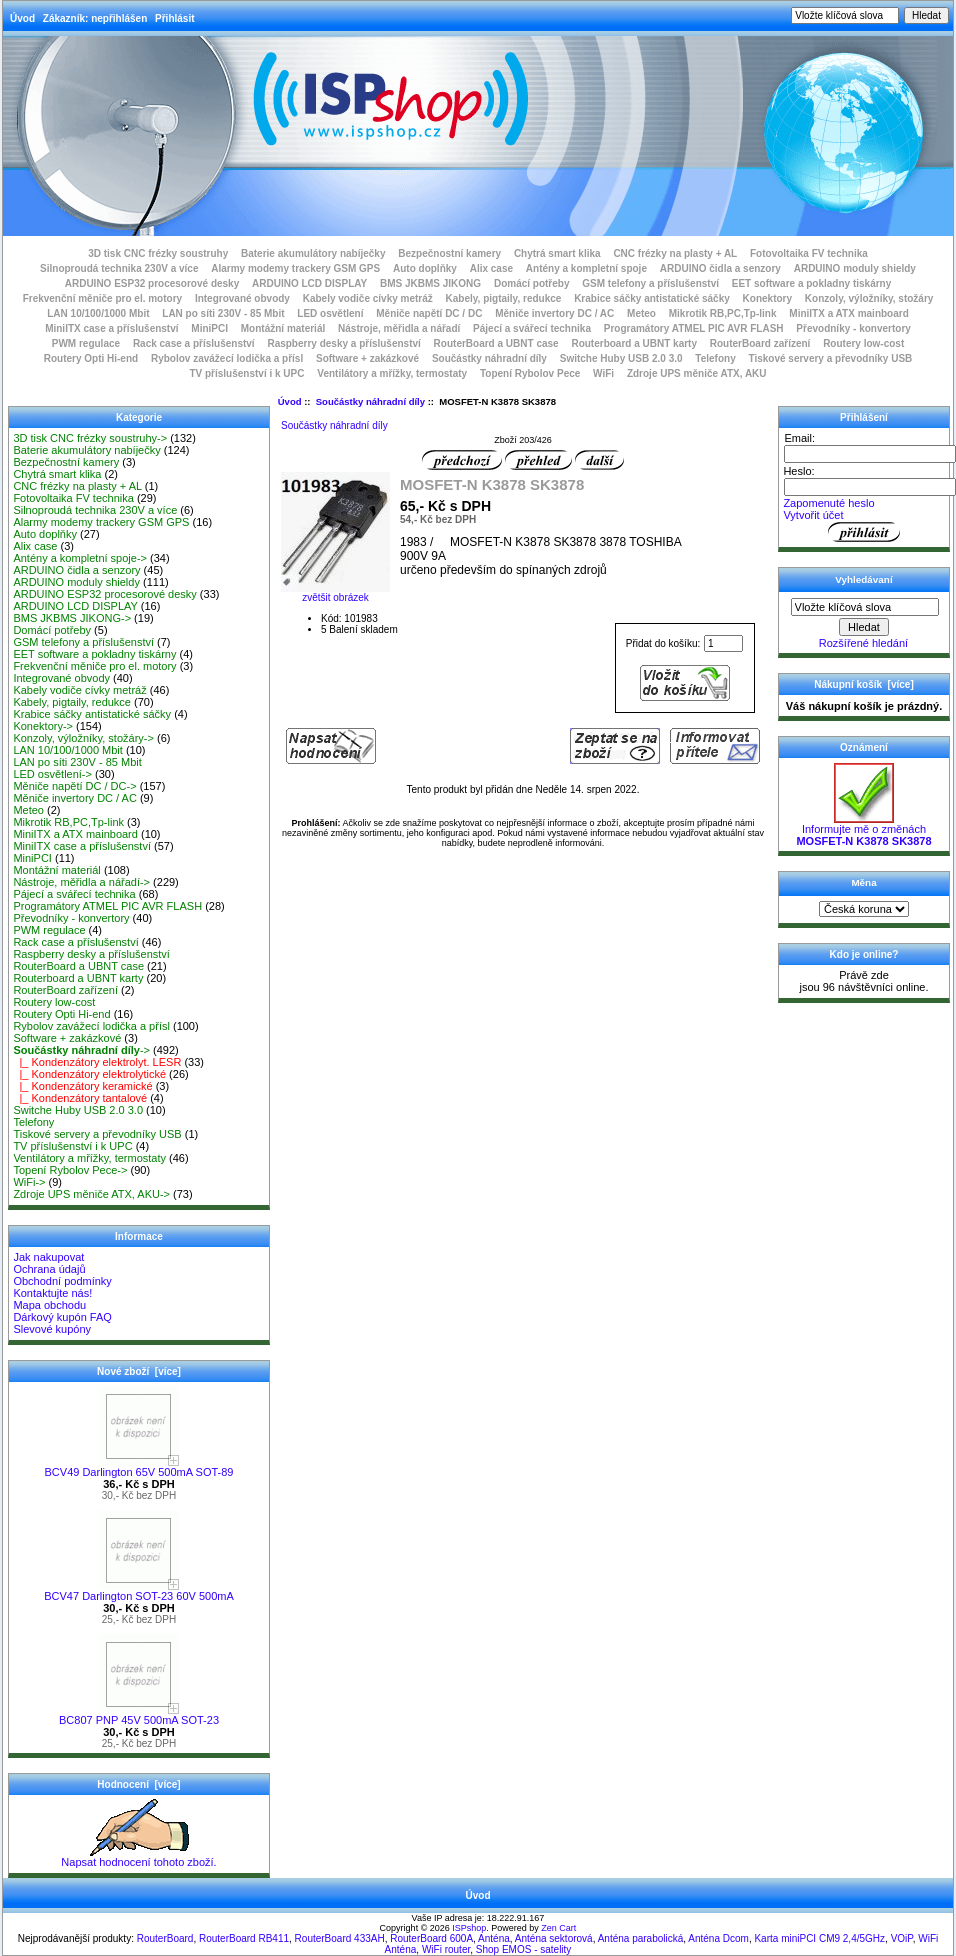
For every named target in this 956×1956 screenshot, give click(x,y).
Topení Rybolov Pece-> (70, 1170)
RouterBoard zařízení (760, 343)
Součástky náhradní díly (370, 401)
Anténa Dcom (718, 1938)
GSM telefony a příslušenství (650, 283)
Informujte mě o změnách (863, 830)
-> (81, 1050)
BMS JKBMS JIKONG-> (72, 618)
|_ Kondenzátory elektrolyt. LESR (97, 1062)
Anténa (494, 1938)
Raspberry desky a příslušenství (343, 343)
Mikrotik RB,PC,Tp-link (723, 313)
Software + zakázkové (367, 358)
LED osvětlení (330, 313)
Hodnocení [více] (138, 1784)
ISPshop (469, 1928)
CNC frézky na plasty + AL (675, 253)
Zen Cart (558, 1928)
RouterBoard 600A (431, 1938)
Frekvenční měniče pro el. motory (103, 298)
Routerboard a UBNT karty (634, 343)
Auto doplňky (425, 268)
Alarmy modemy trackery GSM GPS (295, 268)
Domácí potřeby (532, 283)
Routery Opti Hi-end (91, 358)
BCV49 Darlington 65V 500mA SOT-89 (139, 1467)
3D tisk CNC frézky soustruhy (158, 253)
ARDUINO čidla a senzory (720, 268)
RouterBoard (165, 1938)
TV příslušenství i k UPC (246, 373)
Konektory (767, 298)
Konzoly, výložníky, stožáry (869, 298)
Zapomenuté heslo (828, 503)
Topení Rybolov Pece (530, 373)
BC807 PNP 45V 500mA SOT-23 (139, 1715)
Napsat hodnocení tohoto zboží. (138, 1857)
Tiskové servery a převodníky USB (831, 358)
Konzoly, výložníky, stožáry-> (83, 738)
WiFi (603, 373)
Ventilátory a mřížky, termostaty (392, 373)
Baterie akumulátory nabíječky (313, 253)
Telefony (715, 358)
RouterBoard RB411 (244, 1938)
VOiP (902, 1938)
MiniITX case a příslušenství (111, 328)
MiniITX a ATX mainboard (848, 313)
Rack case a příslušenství (194, 343)
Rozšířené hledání (863, 643)
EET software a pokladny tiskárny (812, 283)
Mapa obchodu (49, 1305)
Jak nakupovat (48, 1257)
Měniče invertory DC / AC (554, 313)
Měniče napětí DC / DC (429, 313)
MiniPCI (209, 328)
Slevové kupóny (52, 1329)
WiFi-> (29, 1182)
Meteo (641, 313)
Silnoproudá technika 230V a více (119, 268)
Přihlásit (174, 18)
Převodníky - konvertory (853, 328)
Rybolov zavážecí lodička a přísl (227, 358)
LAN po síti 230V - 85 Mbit (223, 313)
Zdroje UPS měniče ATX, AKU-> (91, 1194)
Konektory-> (43, 726)
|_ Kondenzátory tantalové (80, 1098)
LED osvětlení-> (52, 774)
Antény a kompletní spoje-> (80, 558)
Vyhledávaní (863, 579)
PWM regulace (86, 343)
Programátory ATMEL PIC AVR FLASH (694, 328)
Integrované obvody (242, 298)
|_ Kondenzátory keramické (82, 1086)
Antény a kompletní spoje (586, 268)
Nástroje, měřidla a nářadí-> (81, 882)
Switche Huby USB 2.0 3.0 (621, 358)
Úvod (22, 18)
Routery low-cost (863, 343)
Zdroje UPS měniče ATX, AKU (697, 373)
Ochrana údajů (49, 1269)
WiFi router (446, 1949)
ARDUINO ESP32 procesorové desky (152, 283)
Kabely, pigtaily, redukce (504, 298)
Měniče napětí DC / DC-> (74, 786)
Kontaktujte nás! (52, 1293)
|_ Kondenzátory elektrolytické (89, 1074)
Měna (863, 882)
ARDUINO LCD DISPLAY (309, 283)
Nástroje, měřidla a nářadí (399, 328)
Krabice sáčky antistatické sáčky (652, 298)
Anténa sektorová (554, 1938)
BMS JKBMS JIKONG (430, 283)
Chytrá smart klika (557, 253)
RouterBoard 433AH (340, 1938)
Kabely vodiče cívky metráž (368, 298)
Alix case (491, 268)
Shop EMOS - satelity (524, 1949)
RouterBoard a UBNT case (496, 343)
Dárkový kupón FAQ (62, 1317)
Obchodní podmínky (62, 1281)
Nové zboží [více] (139, 1371)
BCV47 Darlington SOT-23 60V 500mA (139, 1591)
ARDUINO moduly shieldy (855, 268)
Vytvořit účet (813, 515)
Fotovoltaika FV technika (809, 253)
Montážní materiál (283, 328)
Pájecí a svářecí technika (532, 328)
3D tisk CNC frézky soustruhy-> (90, 438)
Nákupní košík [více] (863, 684)
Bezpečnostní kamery (449, 253)
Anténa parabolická (641, 1938)
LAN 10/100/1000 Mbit (98, 313)
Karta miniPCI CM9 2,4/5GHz (819, 1938)
